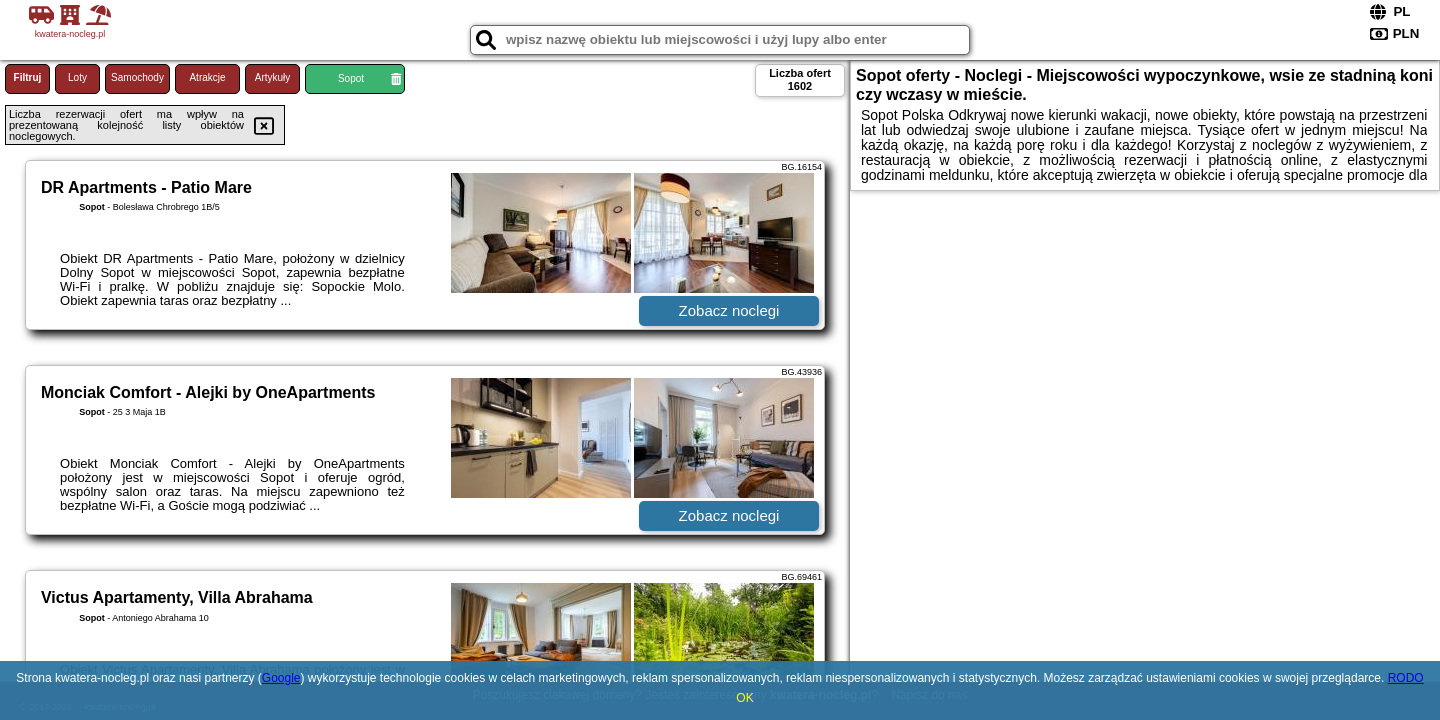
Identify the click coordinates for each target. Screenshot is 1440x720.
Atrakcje (207, 77)
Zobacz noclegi (729, 310)
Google (281, 678)
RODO (1406, 678)
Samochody (137, 77)
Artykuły (273, 77)
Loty (77, 77)
